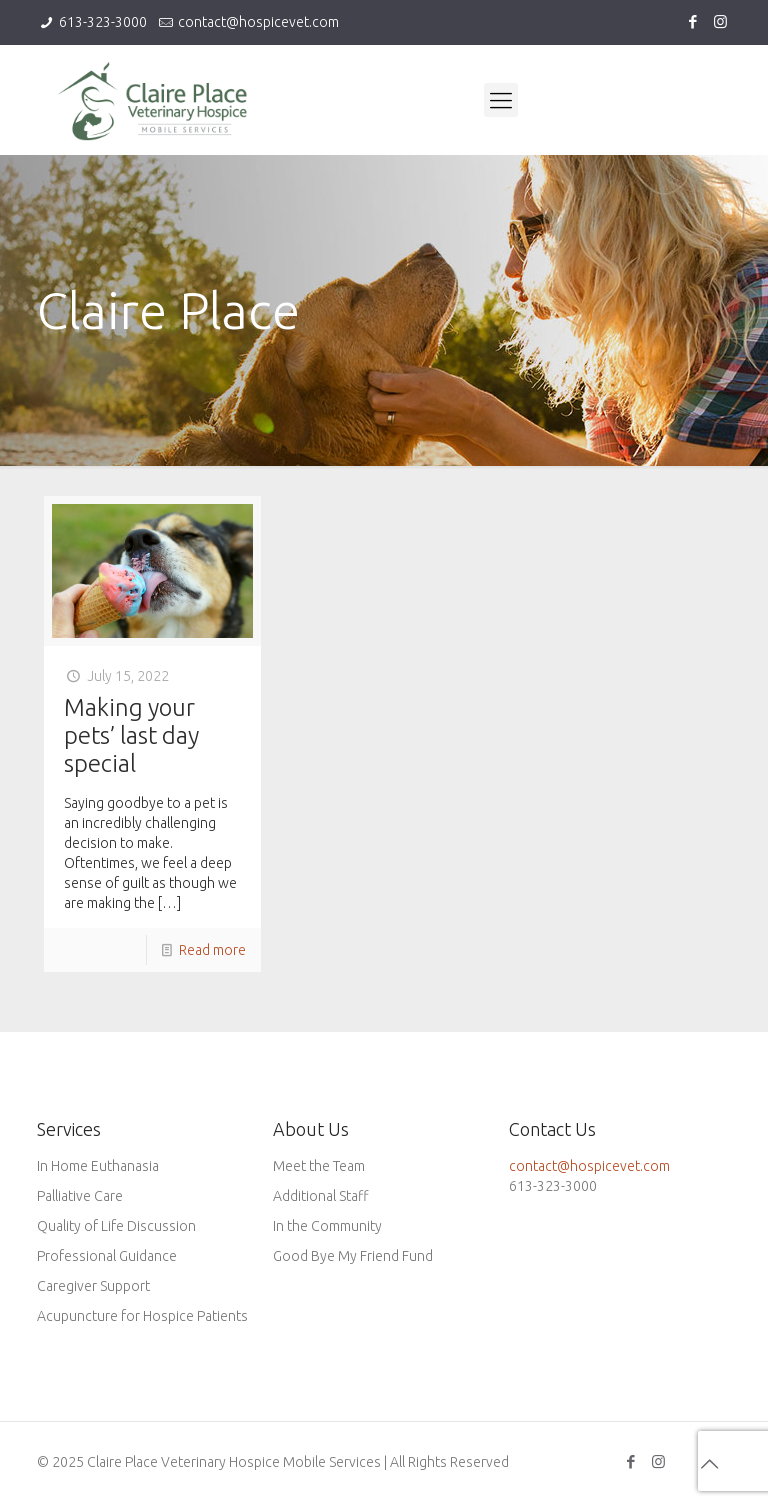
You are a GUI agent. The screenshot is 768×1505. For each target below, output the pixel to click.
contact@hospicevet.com (258, 22)
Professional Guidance (107, 1256)
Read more (212, 950)
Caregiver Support (93, 1286)
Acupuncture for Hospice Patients (142, 1316)
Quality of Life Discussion (116, 1226)
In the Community (327, 1226)
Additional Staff (321, 1196)
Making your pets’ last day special (131, 735)
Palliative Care (80, 1196)
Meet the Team (319, 1166)
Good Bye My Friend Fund (353, 1256)
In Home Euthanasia (98, 1166)
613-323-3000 (103, 22)
